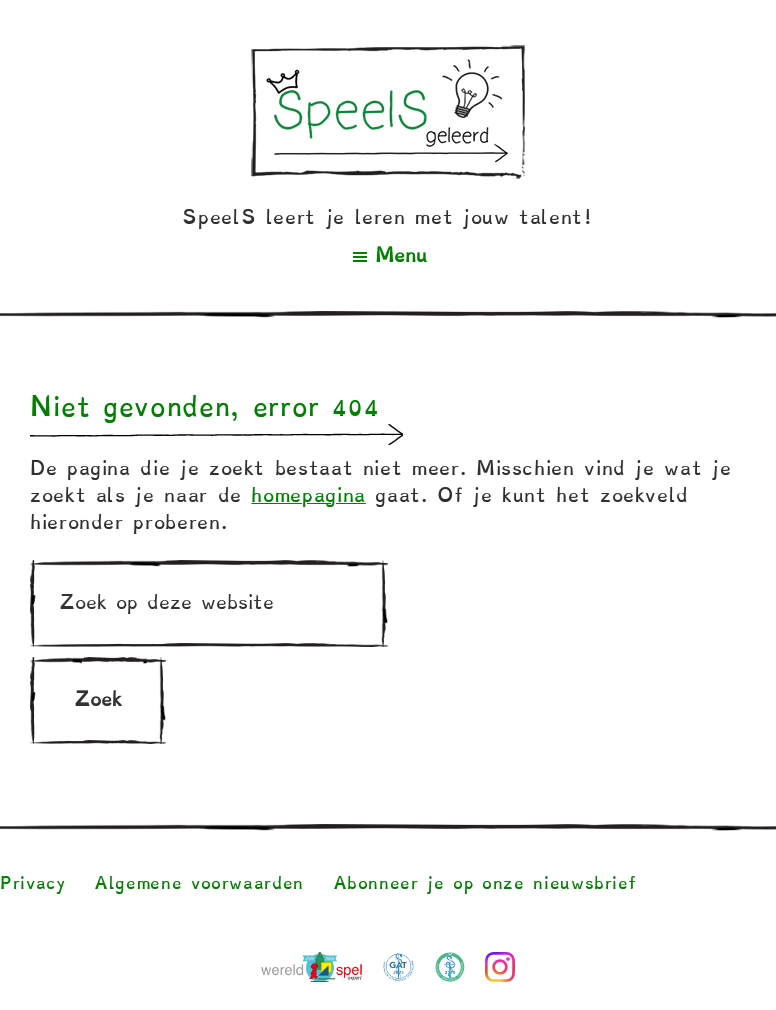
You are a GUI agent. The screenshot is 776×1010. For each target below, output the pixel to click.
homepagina (308, 495)
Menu (401, 255)
